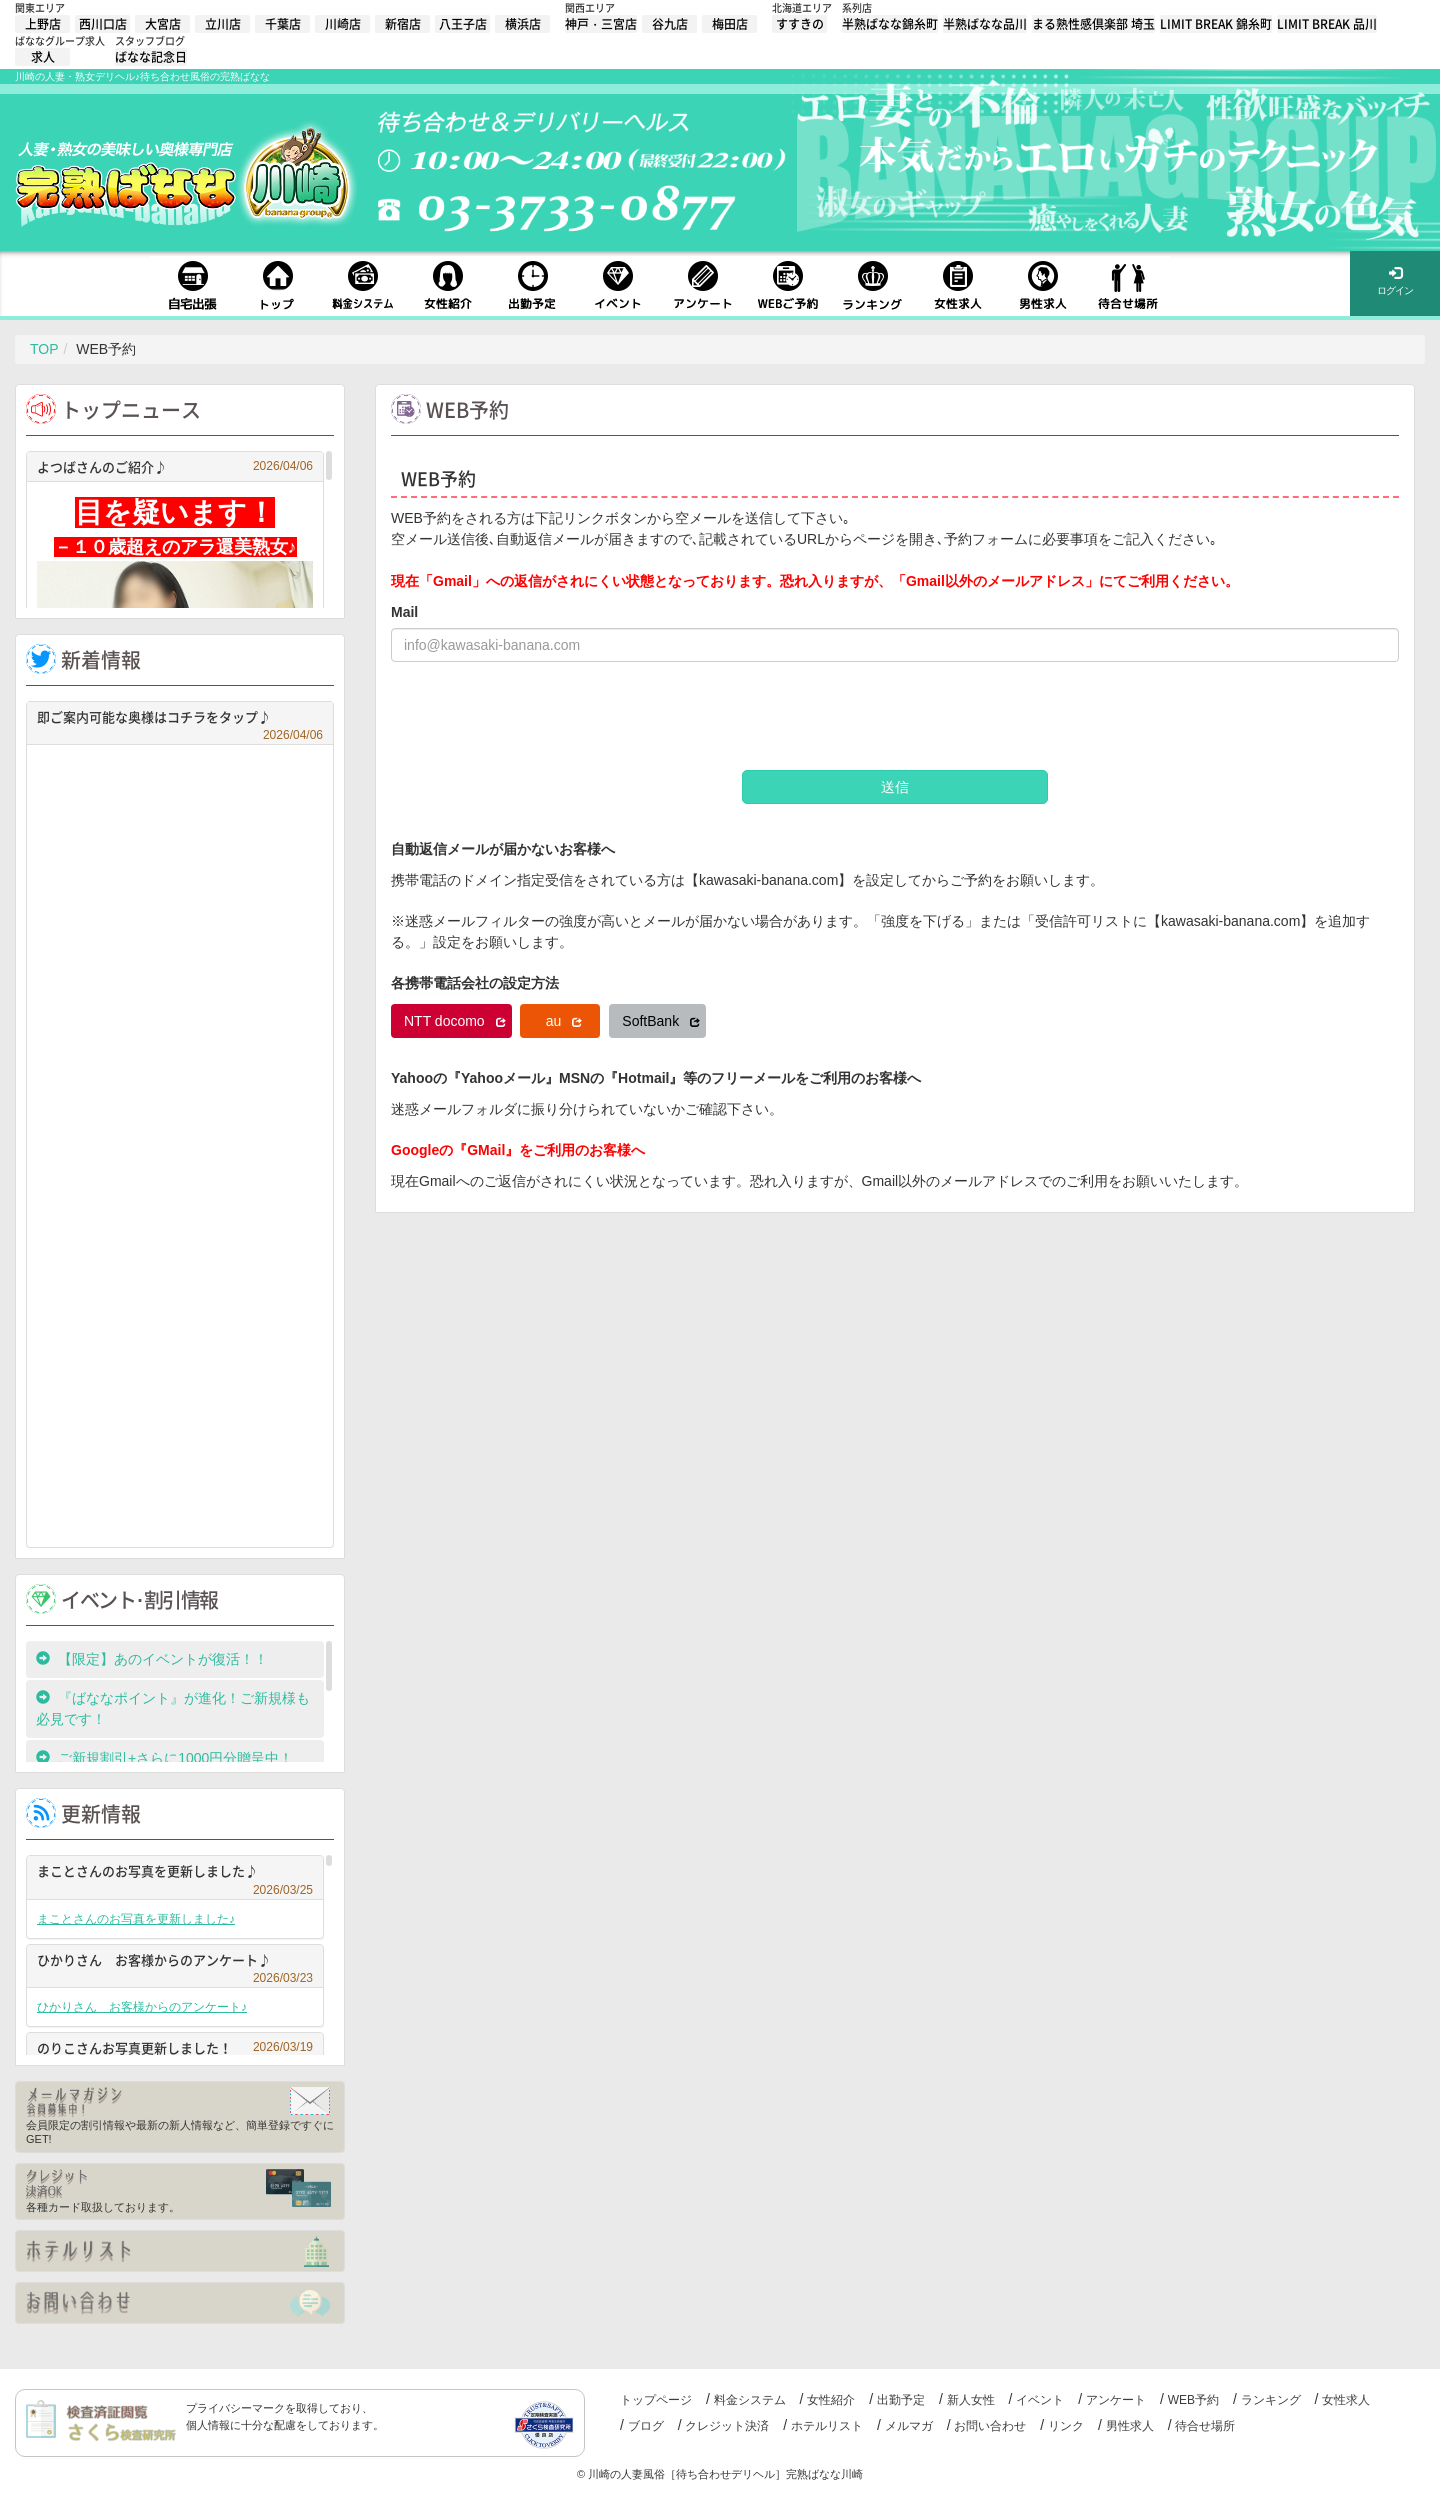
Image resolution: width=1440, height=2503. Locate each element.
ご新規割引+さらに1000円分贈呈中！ (164, 1758)
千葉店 (283, 24)
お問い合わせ (990, 2426)
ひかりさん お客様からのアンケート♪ (175, 1962)
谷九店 (670, 24)
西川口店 (103, 24)
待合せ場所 (1205, 2426)
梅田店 (730, 24)
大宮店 (163, 24)
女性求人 (1346, 2400)
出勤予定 (901, 2400)
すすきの (800, 24)
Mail (404, 612)
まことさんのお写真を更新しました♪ (175, 1873)
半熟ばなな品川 (985, 24)
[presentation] (543, 716)
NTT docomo (455, 1021)
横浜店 (523, 24)
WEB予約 (1193, 2400)
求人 (43, 57)
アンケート (1116, 2400)
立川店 (223, 24)
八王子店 (463, 24)
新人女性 (971, 2400)
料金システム (750, 2400)
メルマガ (909, 2426)
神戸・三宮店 (601, 24)
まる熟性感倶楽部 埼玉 (1093, 24)
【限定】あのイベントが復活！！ (159, 1659)
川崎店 (343, 24)
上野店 (43, 24)
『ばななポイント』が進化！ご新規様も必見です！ (173, 1708)
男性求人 (1130, 2426)
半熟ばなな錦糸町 (890, 24)
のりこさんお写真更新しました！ (175, 2047)
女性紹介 (831, 2400)
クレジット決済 (727, 2426)
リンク (1066, 2426)
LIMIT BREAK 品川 (1327, 24)
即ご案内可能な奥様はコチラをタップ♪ (180, 719)
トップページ (656, 2400)
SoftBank (661, 1021)
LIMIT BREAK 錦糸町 (1216, 24)
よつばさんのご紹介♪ (175, 466)
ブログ (646, 2426)
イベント (1040, 2400)
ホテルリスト (827, 2426)
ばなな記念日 (151, 57)
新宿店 (403, 24)
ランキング (1271, 2400)
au (564, 1021)
